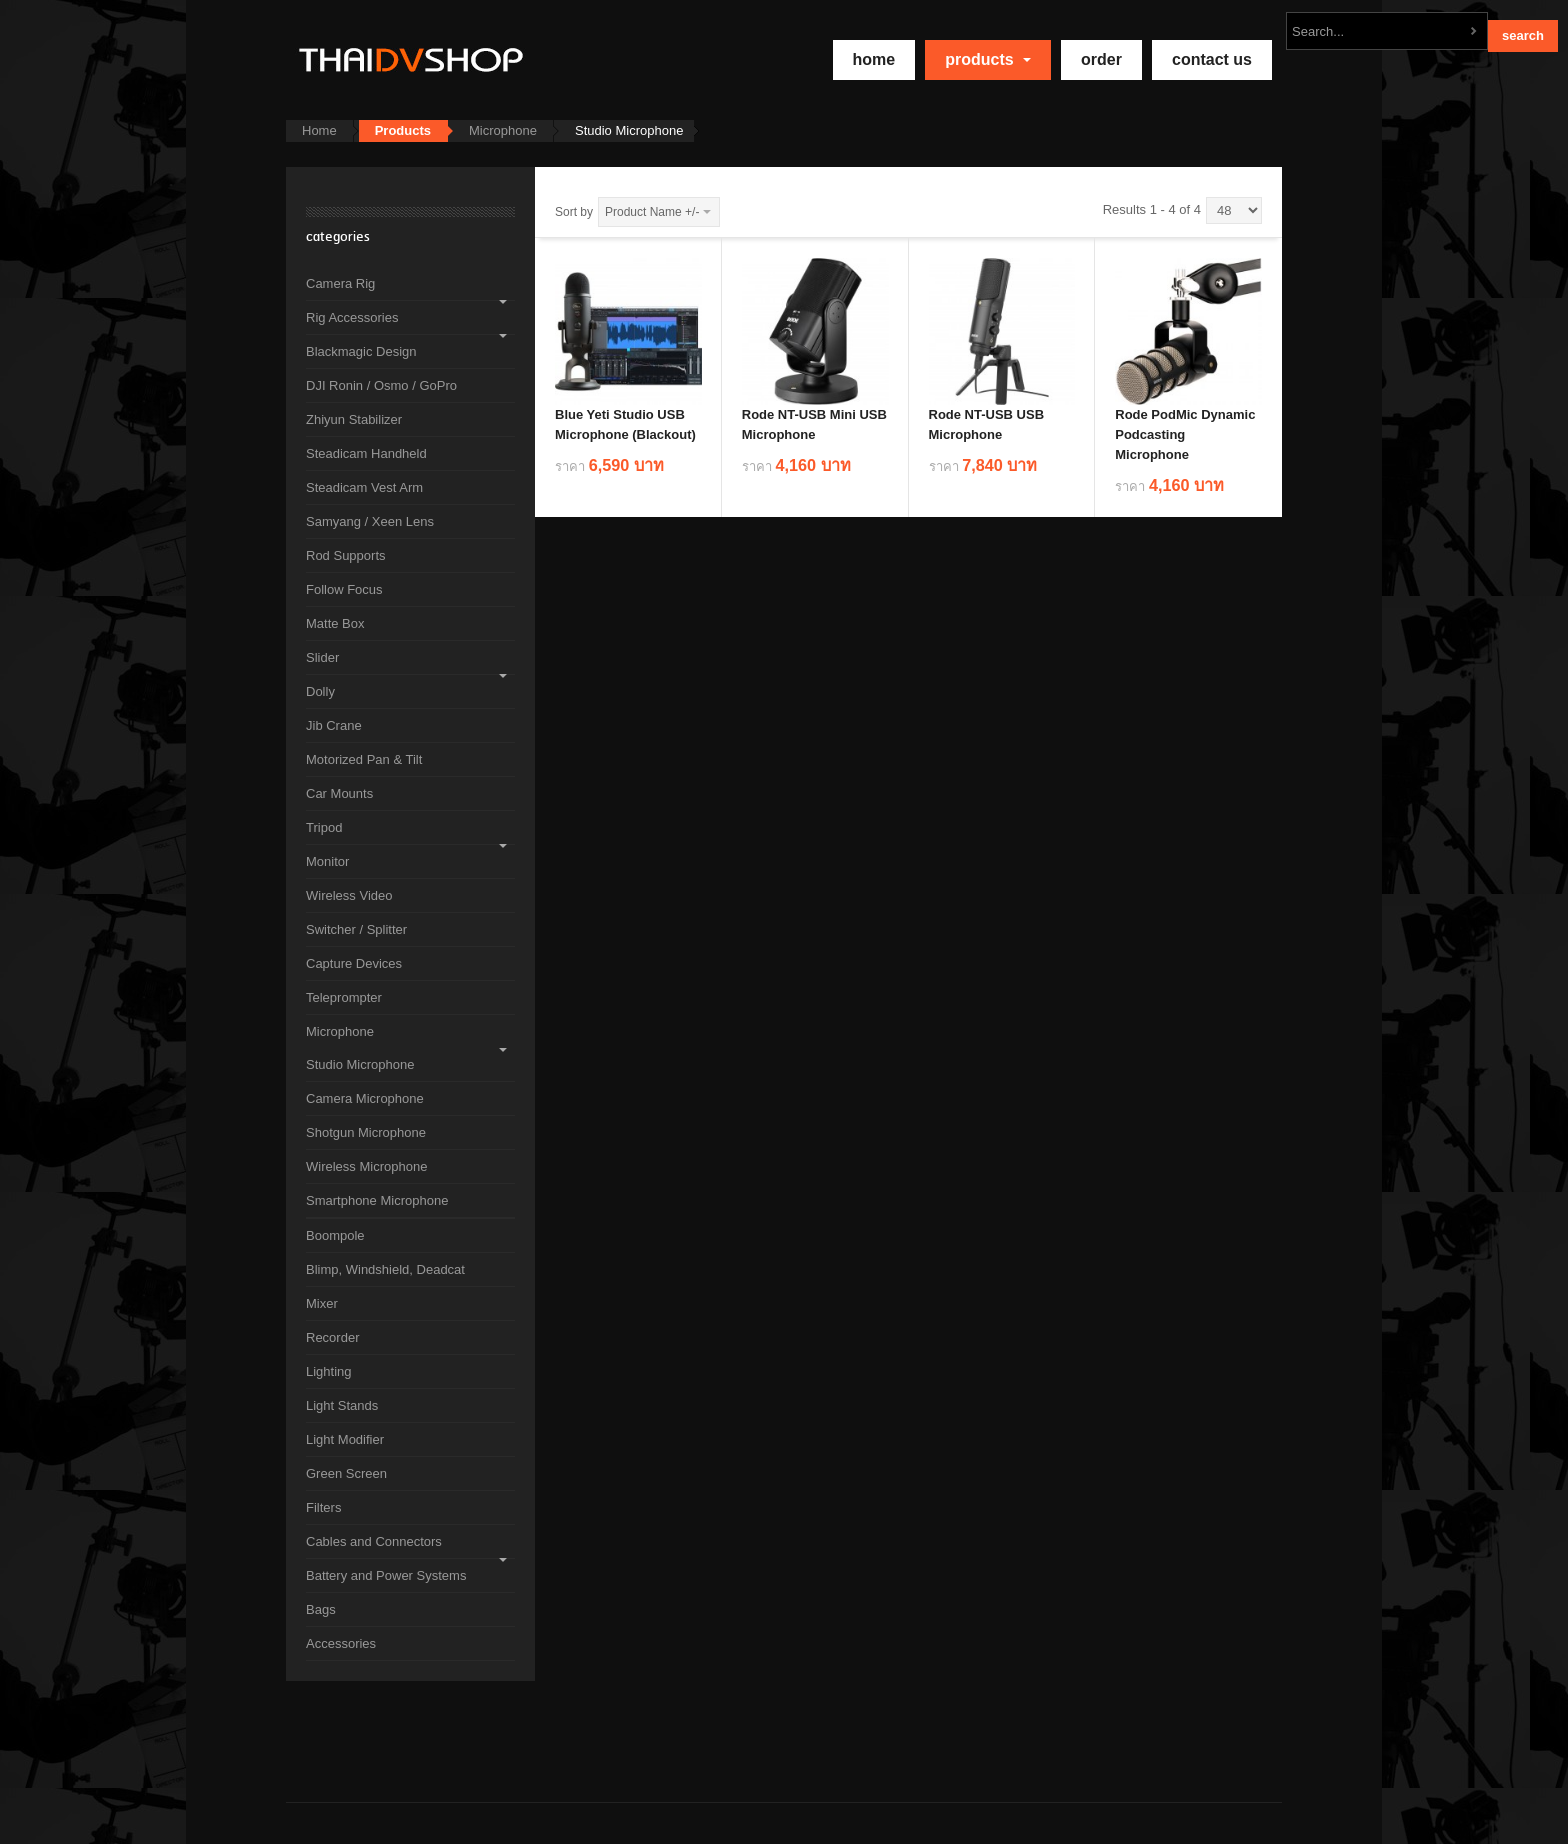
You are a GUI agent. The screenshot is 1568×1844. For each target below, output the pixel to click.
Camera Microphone (365, 1098)
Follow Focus (344, 589)
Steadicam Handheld (366, 453)
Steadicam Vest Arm (364, 487)
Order (1101, 59)
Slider (322, 657)
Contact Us (1212, 59)
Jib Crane (334, 725)
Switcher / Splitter (356, 929)
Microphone (503, 130)
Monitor (327, 861)
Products (988, 59)
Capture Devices (354, 963)
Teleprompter (344, 997)
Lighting (329, 1371)
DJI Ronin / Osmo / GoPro (381, 385)
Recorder (332, 1337)
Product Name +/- (652, 212)
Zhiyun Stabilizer (354, 419)
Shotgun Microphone (366, 1132)
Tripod (324, 827)
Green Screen (346, 1473)
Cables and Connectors (374, 1541)
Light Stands (342, 1405)
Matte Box (335, 623)
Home (319, 130)
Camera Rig (340, 283)
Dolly (320, 691)
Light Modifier (345, 1439)
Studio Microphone (360, 1064)
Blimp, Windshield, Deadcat (385, 1269)
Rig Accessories (352, 317)
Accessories (341, 1643)
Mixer (322, 1303)
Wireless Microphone (366, 1166)
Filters (323, 1507)
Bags (321, 1609)
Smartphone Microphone (377, 1200)
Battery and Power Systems (386, 1575)
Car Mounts (339, 793)
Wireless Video (349, 895)
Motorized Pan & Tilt (364, 759)
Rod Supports (346, 555)
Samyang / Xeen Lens (370, 521)
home (874, 59)
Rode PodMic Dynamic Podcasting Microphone (1185, 434)
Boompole (335, 1235)
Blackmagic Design (361, 351)
